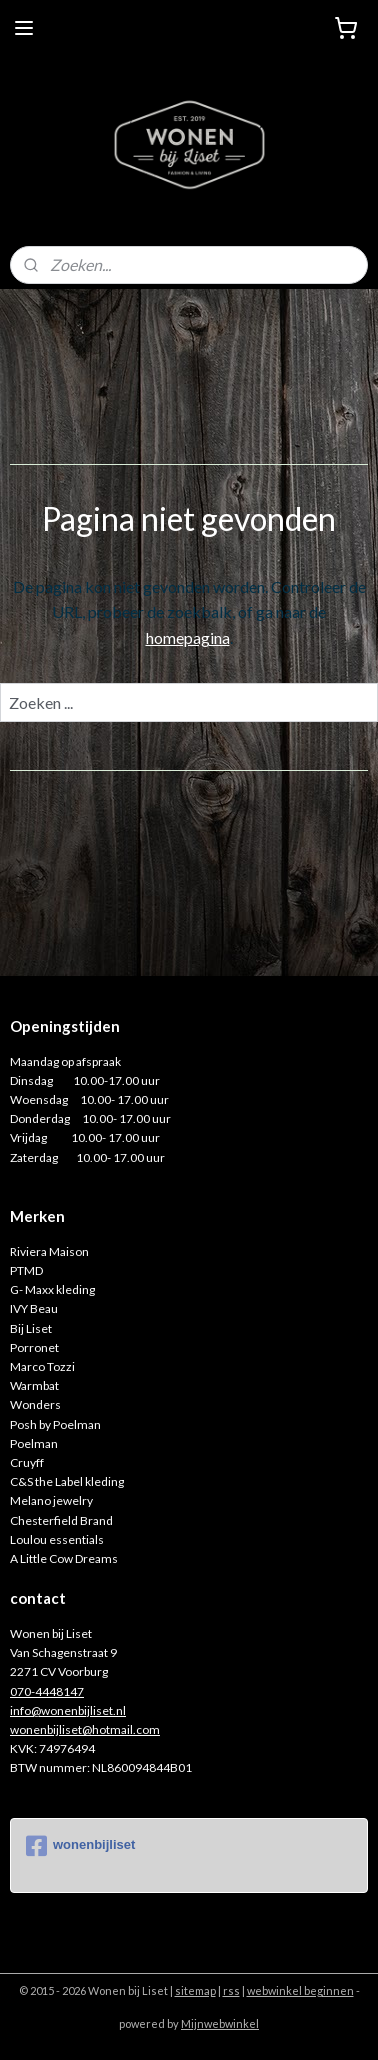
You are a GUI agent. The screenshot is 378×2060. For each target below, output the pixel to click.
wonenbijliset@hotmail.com (85, 1729)
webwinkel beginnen (300, 1990)
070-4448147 (47, 1691)
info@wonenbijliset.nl (68, 1710)
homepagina (188, 637)
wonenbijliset (80, 1846)
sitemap (195, 1990)
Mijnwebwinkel (220, 2023)
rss (231, 1990)
